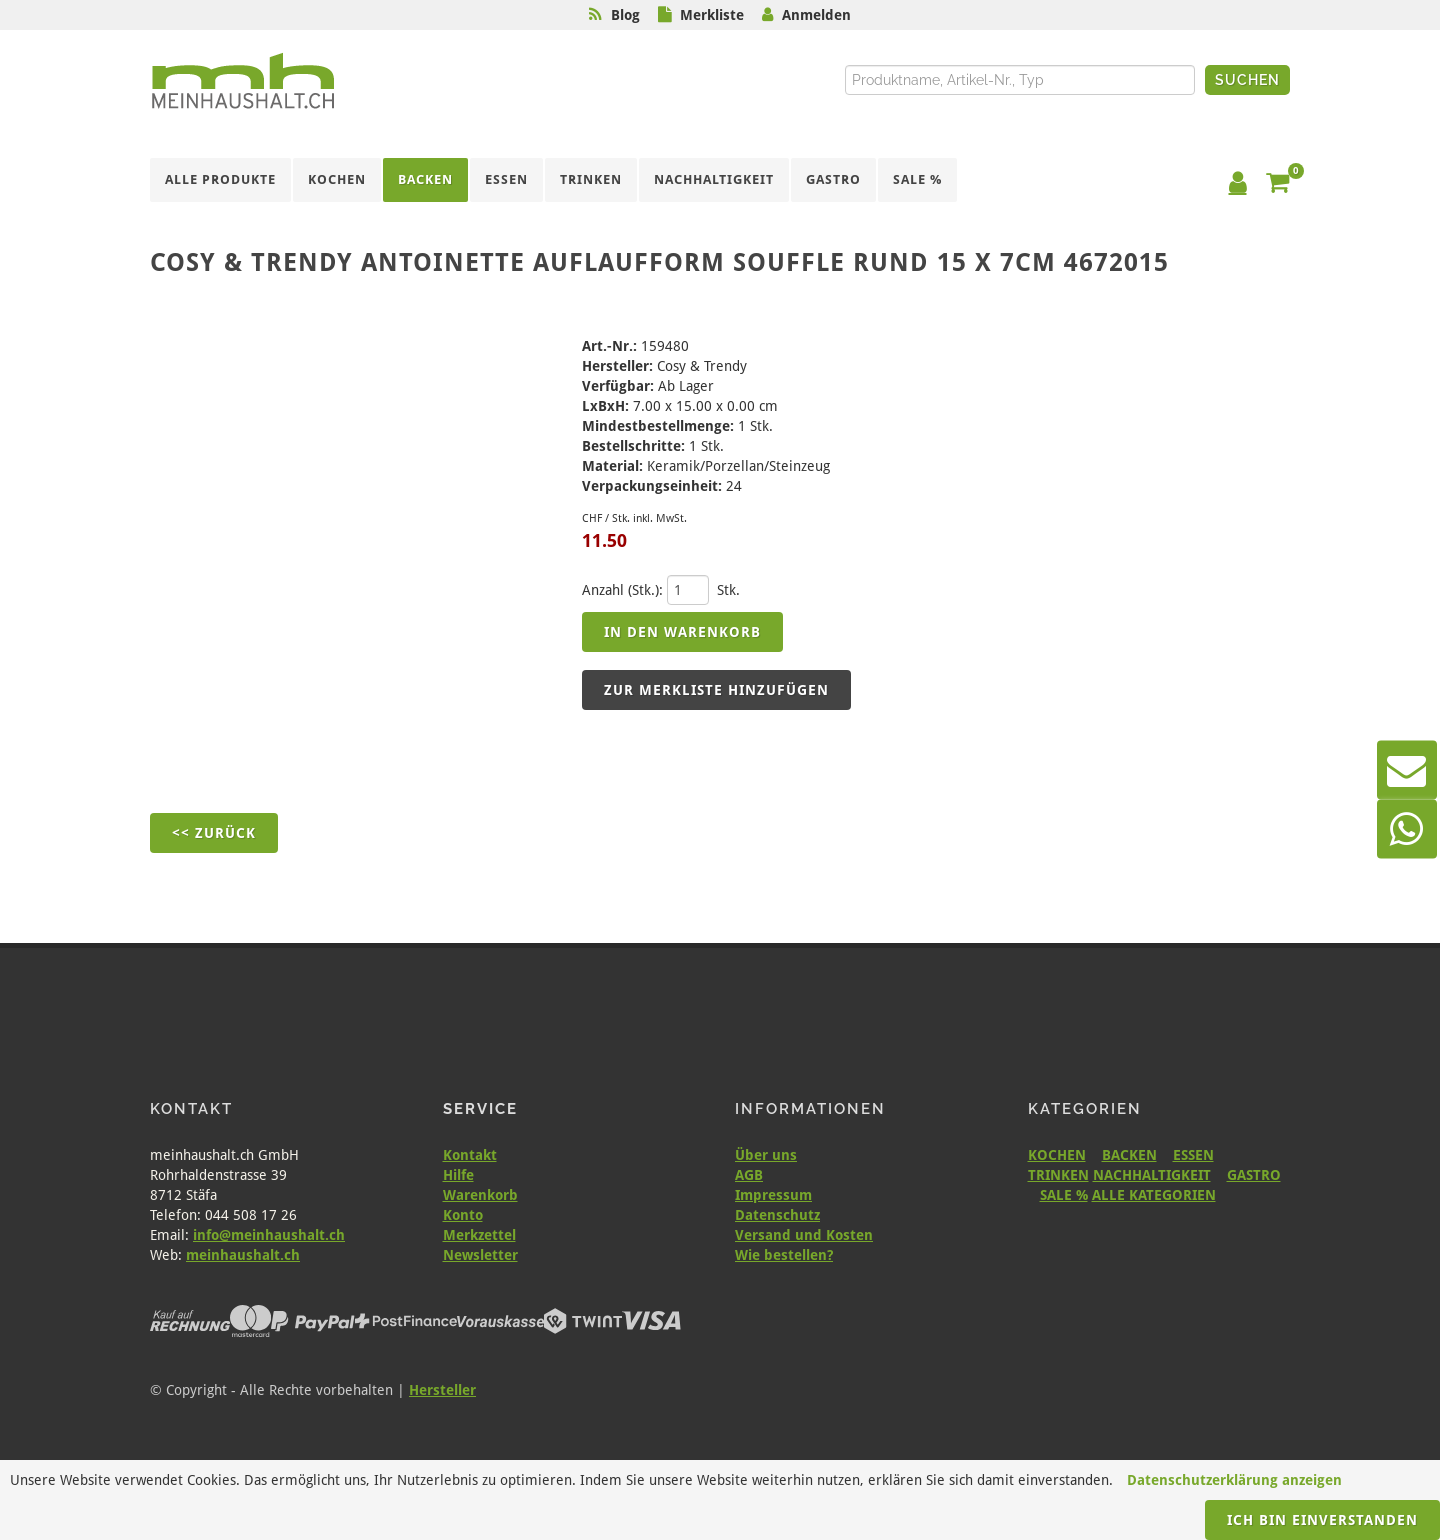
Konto (463, 1215)
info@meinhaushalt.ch (269, 1235)
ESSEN (1193, 1155)
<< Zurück (214, 833)
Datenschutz (777, 1215)
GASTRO (1254, 1175)
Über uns (766, 1155)
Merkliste (712, 15)
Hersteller (442, 1390)
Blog (625, 15)
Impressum (773, 1195)
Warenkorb (480, 1195)
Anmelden (816, 15)
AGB (749, 1175)
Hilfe (458, 1175)
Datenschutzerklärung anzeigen (1234, 1480)
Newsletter (480, 1255)
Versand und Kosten (804, 1235)
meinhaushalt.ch (243, 1255)
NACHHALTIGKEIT (1152, 1175)
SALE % (1064, 1195)
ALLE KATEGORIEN (1154, 1195)
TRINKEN (1058, 1175)
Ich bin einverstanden (1322, 1520)
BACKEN (1129, 1155)
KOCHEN (1057, 1155)
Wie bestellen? (784, 1255)
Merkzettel (479, 1235)
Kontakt (470, 1155)
